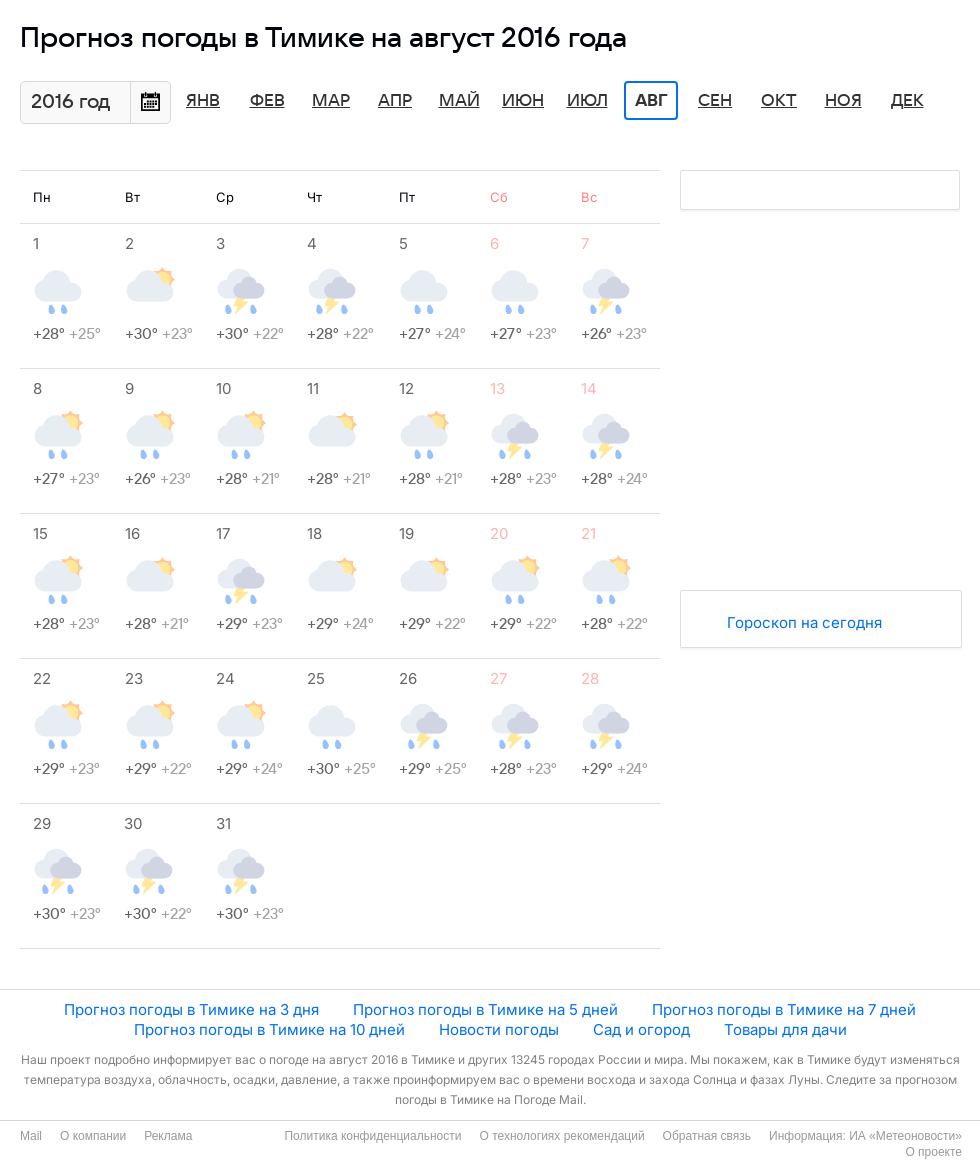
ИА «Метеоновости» (905, 1136)
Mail (31, 1136)
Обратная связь (707, 1136)
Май (459, 101)
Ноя (843, 101)
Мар (331, 101)
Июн (523, 101)
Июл (587, 101)
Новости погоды (499, 1029)
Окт (779, 101)
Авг (651, 101)
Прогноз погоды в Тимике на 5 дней (485, 1009)
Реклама (168, 1136)
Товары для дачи (785, 1029)
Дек (907, 101)
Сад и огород (641, 1029)
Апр (395, 101)
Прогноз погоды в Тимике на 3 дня (191, 1009)
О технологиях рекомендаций (561, 1136)
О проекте (933, 1152)
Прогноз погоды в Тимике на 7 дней (784, 1009)
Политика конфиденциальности (372, 1136)
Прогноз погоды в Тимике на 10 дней (269, 1029)
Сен (715, 101)
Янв (203, 101)
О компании (93, 1136)
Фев (267, 101)
